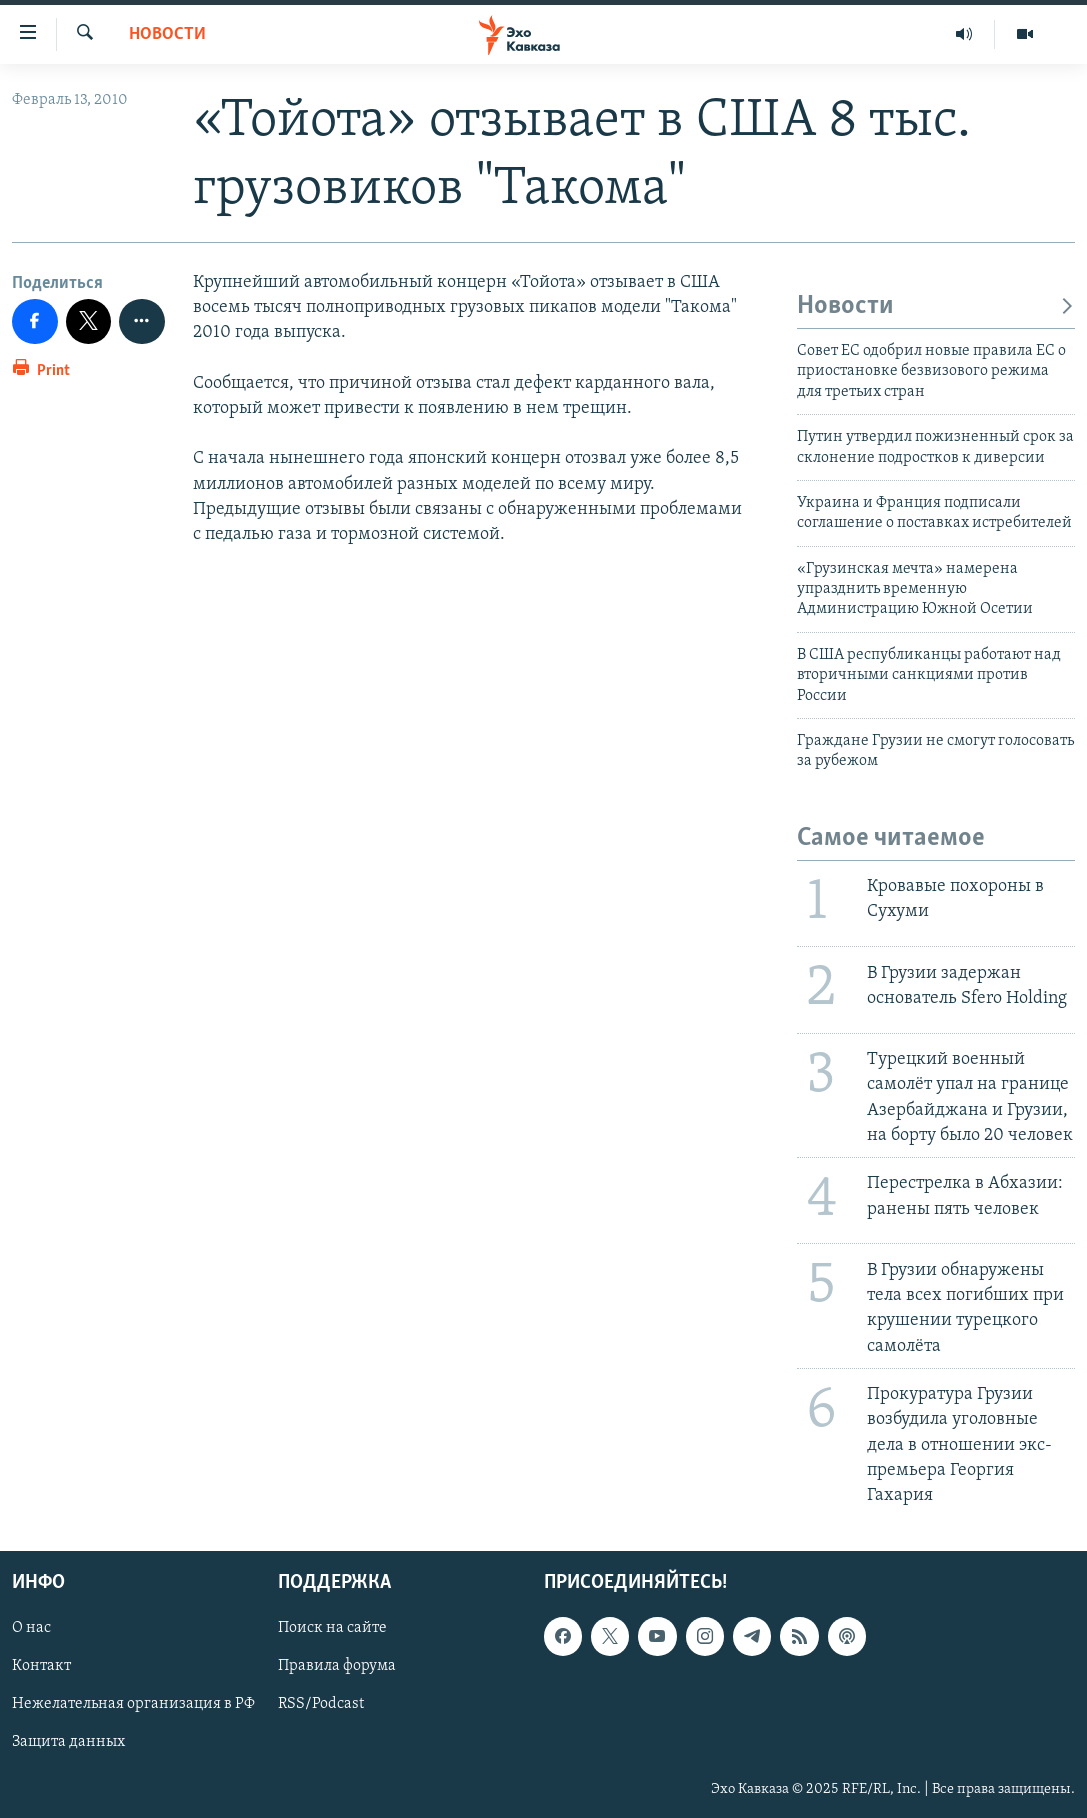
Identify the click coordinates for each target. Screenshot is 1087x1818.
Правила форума (337, 1667)
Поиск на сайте (332, 1628)
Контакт (41, 1667)
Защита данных (68, 1743)
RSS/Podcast (321, 1705)
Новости (167, 34)
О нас (31, 1628)
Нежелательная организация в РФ (133, 1705)
